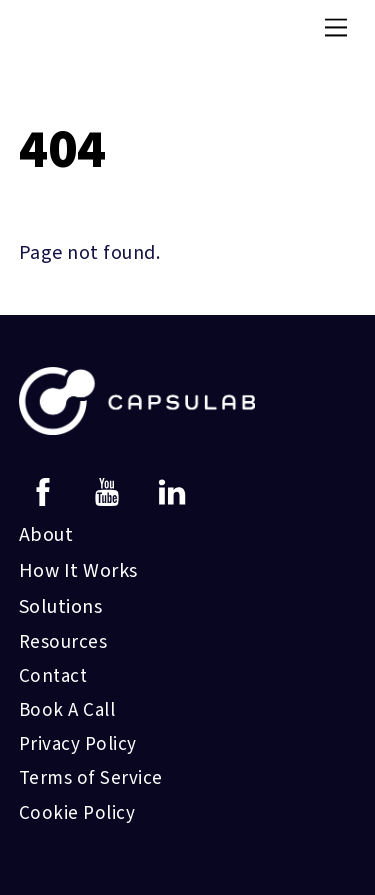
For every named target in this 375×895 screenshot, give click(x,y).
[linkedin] (175, 491)
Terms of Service (91, 778)
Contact (53, 676)
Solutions (61, 607)
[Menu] (336, 26)
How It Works (78, 571)
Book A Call (67, 710)
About (46, 535)
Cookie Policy (77, 813)
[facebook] (46, 491)
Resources (63, 642)
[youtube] (110, 491)
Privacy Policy (78, 744)
